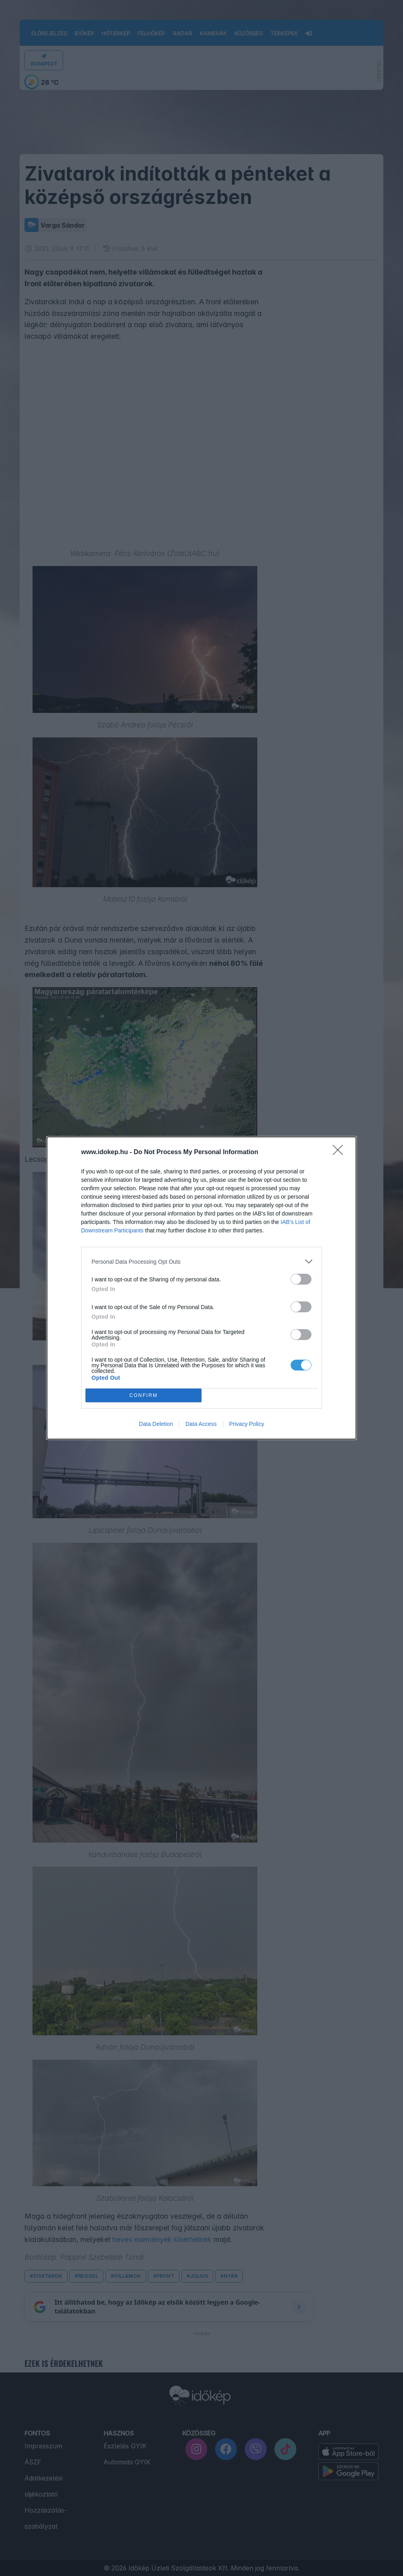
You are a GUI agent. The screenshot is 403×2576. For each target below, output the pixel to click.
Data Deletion (156, 1424)
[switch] (301, 1279)
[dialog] (201, 1288)
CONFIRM (143, 1396)
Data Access (201, 1424)
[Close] (340, 1152)
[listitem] (201, 1261)
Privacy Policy (246, 1424)
